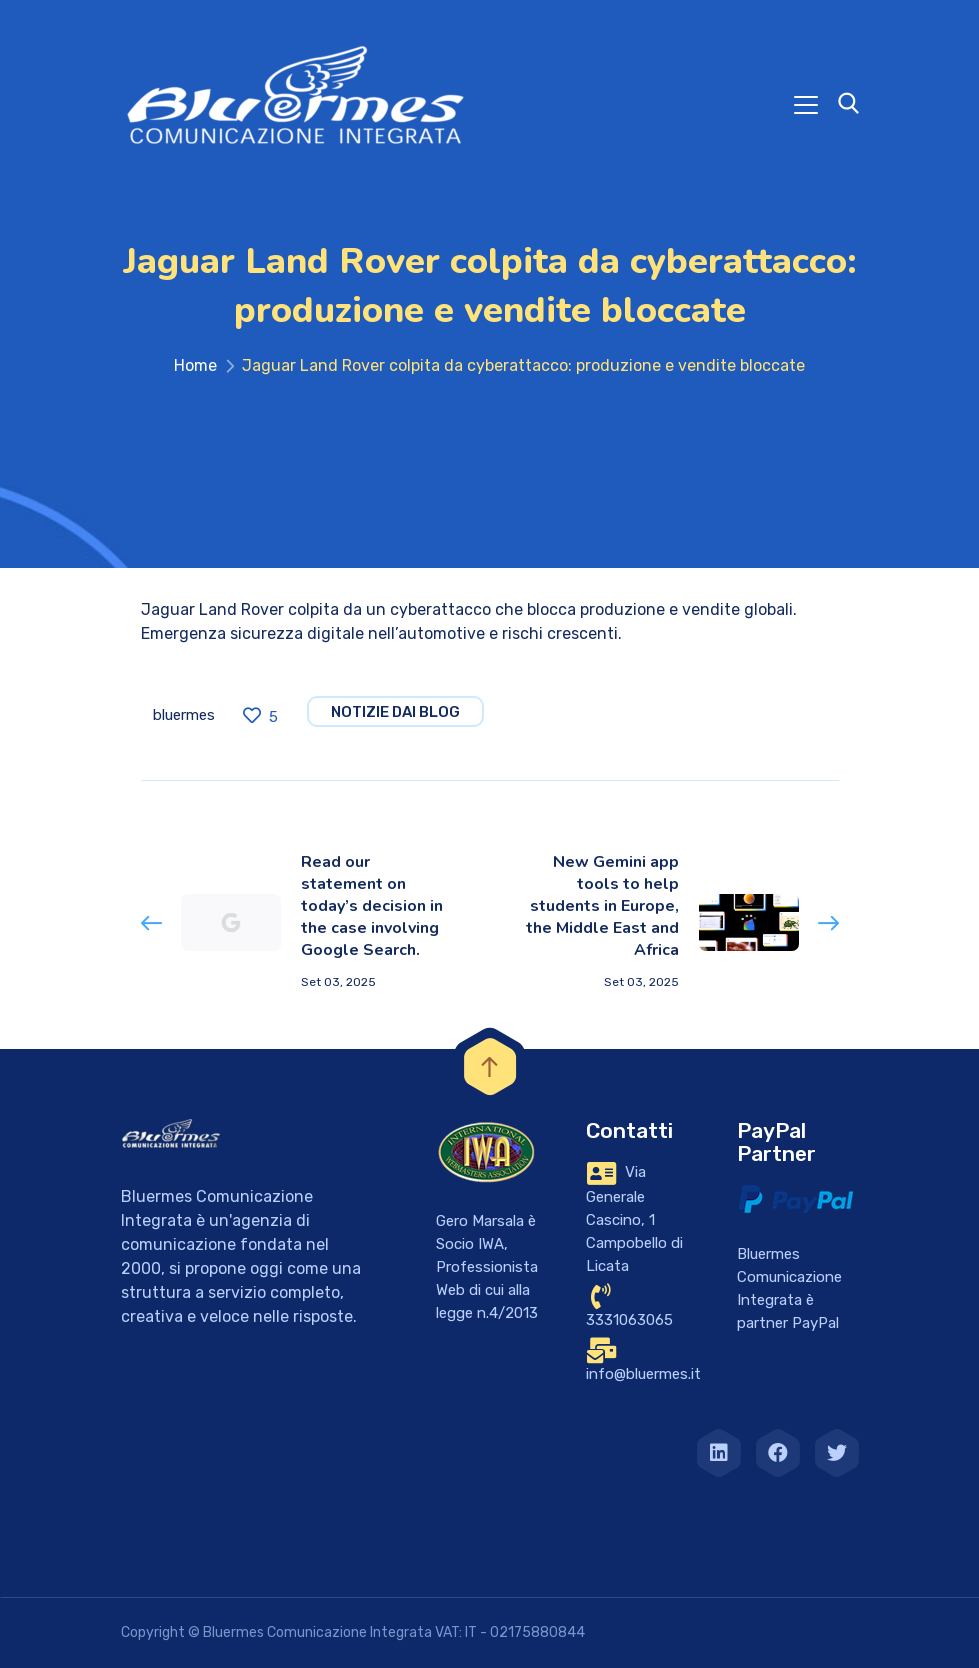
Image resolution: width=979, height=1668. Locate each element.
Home (195, 365)
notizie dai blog (395, 712)
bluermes (184, 715)
